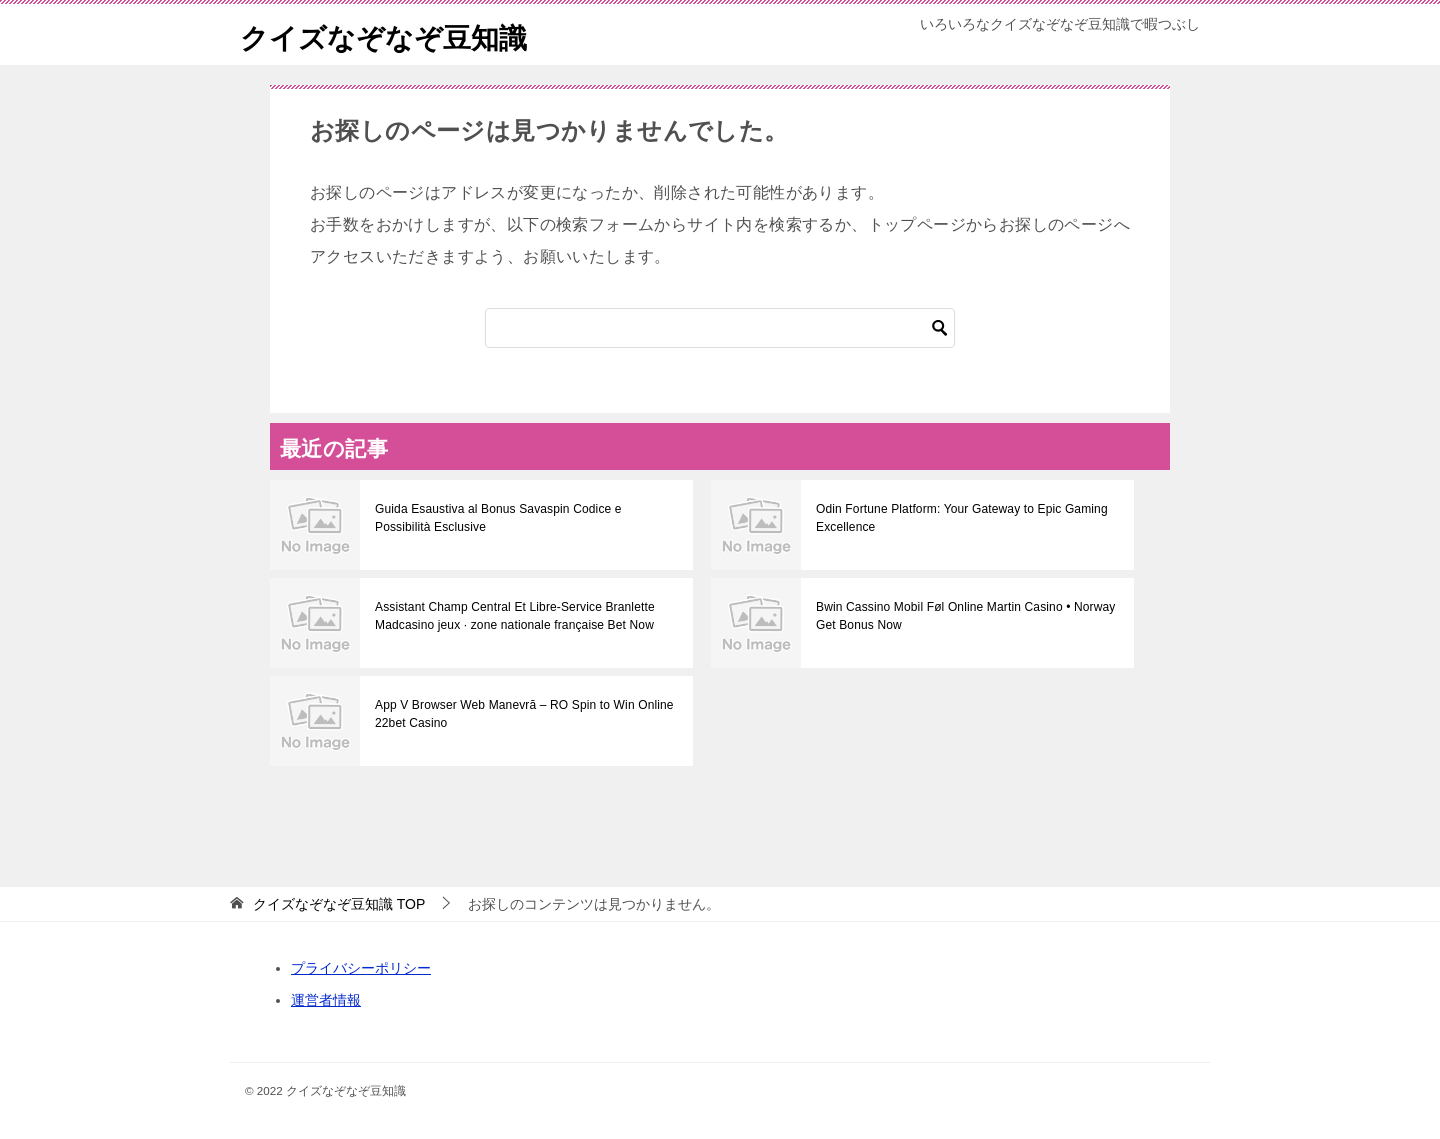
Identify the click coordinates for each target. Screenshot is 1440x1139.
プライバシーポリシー (361, 968)
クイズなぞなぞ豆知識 (393, 34)
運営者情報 (326, 1000)
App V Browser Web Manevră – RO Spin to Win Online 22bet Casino (521, 714)
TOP (339, 904)
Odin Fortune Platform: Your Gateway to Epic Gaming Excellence (958, 518)
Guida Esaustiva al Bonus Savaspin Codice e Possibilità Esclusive (524, 518)
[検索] (720, 328)
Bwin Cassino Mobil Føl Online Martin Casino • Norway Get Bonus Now (962, 616)
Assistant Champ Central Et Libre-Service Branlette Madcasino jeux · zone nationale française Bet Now (511, 616)
